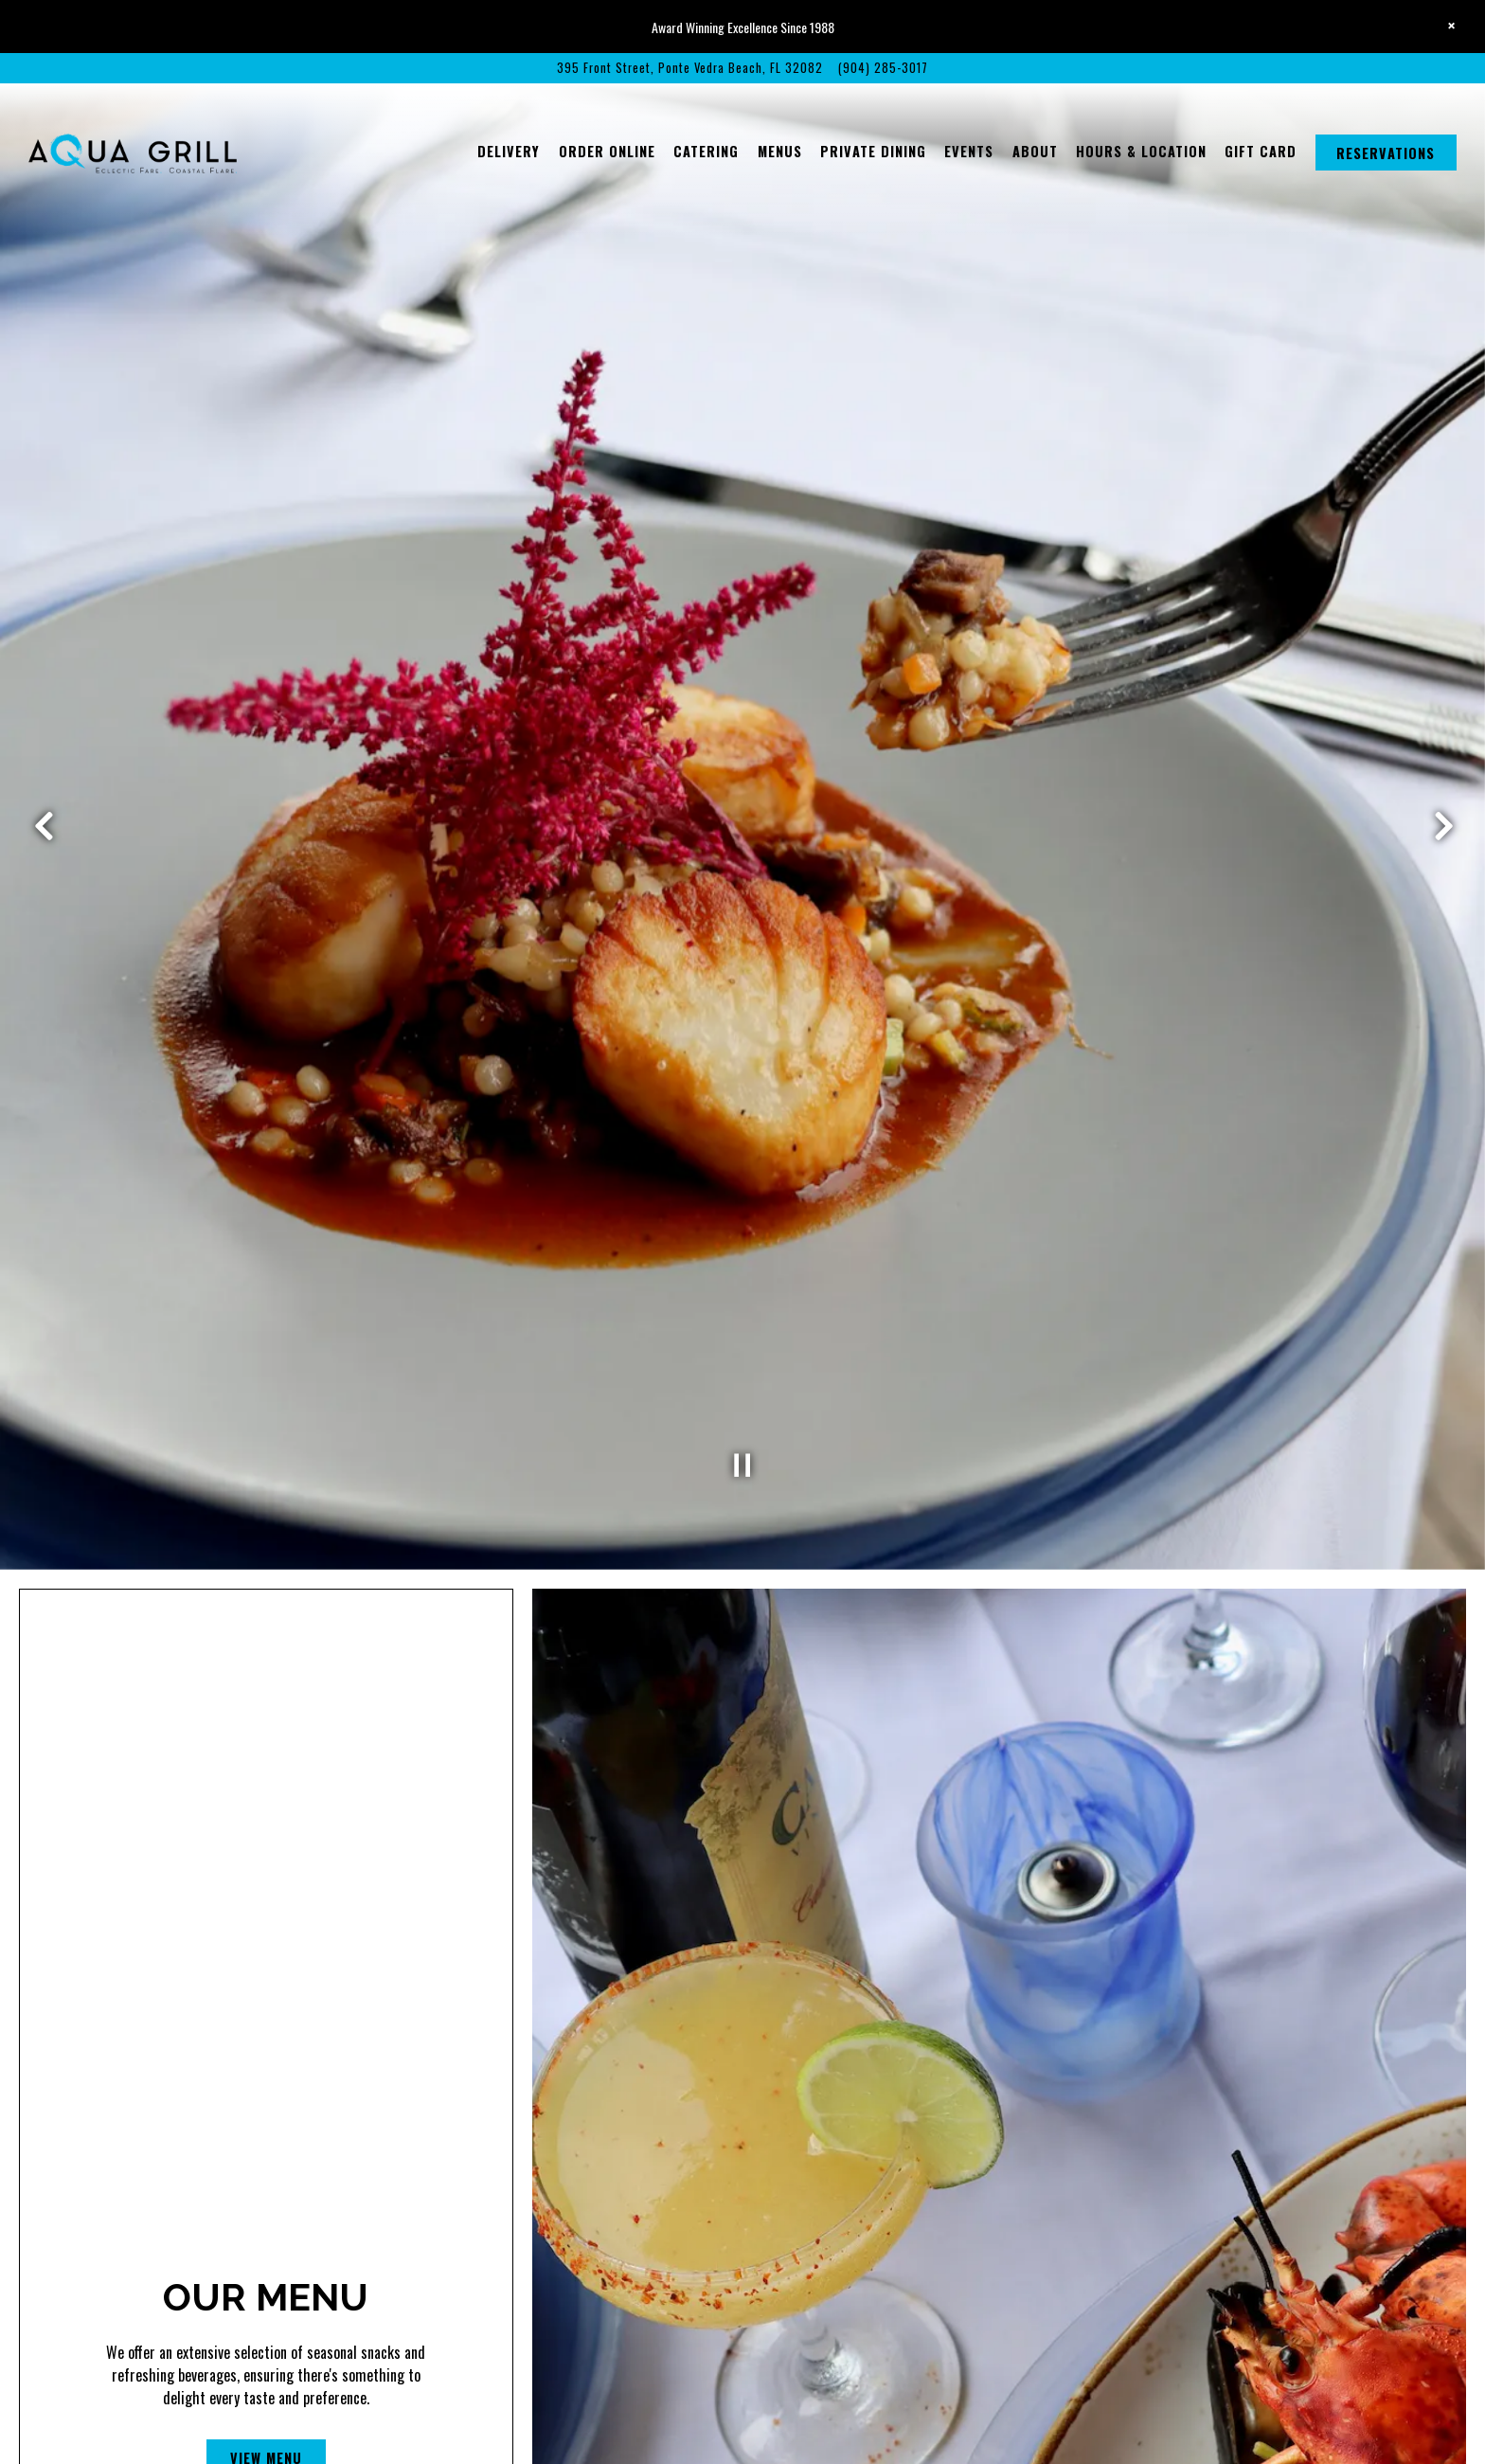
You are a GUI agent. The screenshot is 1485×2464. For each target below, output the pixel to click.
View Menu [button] (266, 2327)
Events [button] (968, 151)
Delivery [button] (508, 151)
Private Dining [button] (873, 151)
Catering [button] (706, 151)
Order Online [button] (607, 151)
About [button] (1035, 151)
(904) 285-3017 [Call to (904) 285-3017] (883, 68)
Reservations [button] (1385, 153)
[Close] (1451, 24)
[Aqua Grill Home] (132, 151)
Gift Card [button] (1261, 151)
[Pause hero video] (742, 1336)
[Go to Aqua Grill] (690, 68)
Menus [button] (780, 151)
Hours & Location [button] (1141, 151)
